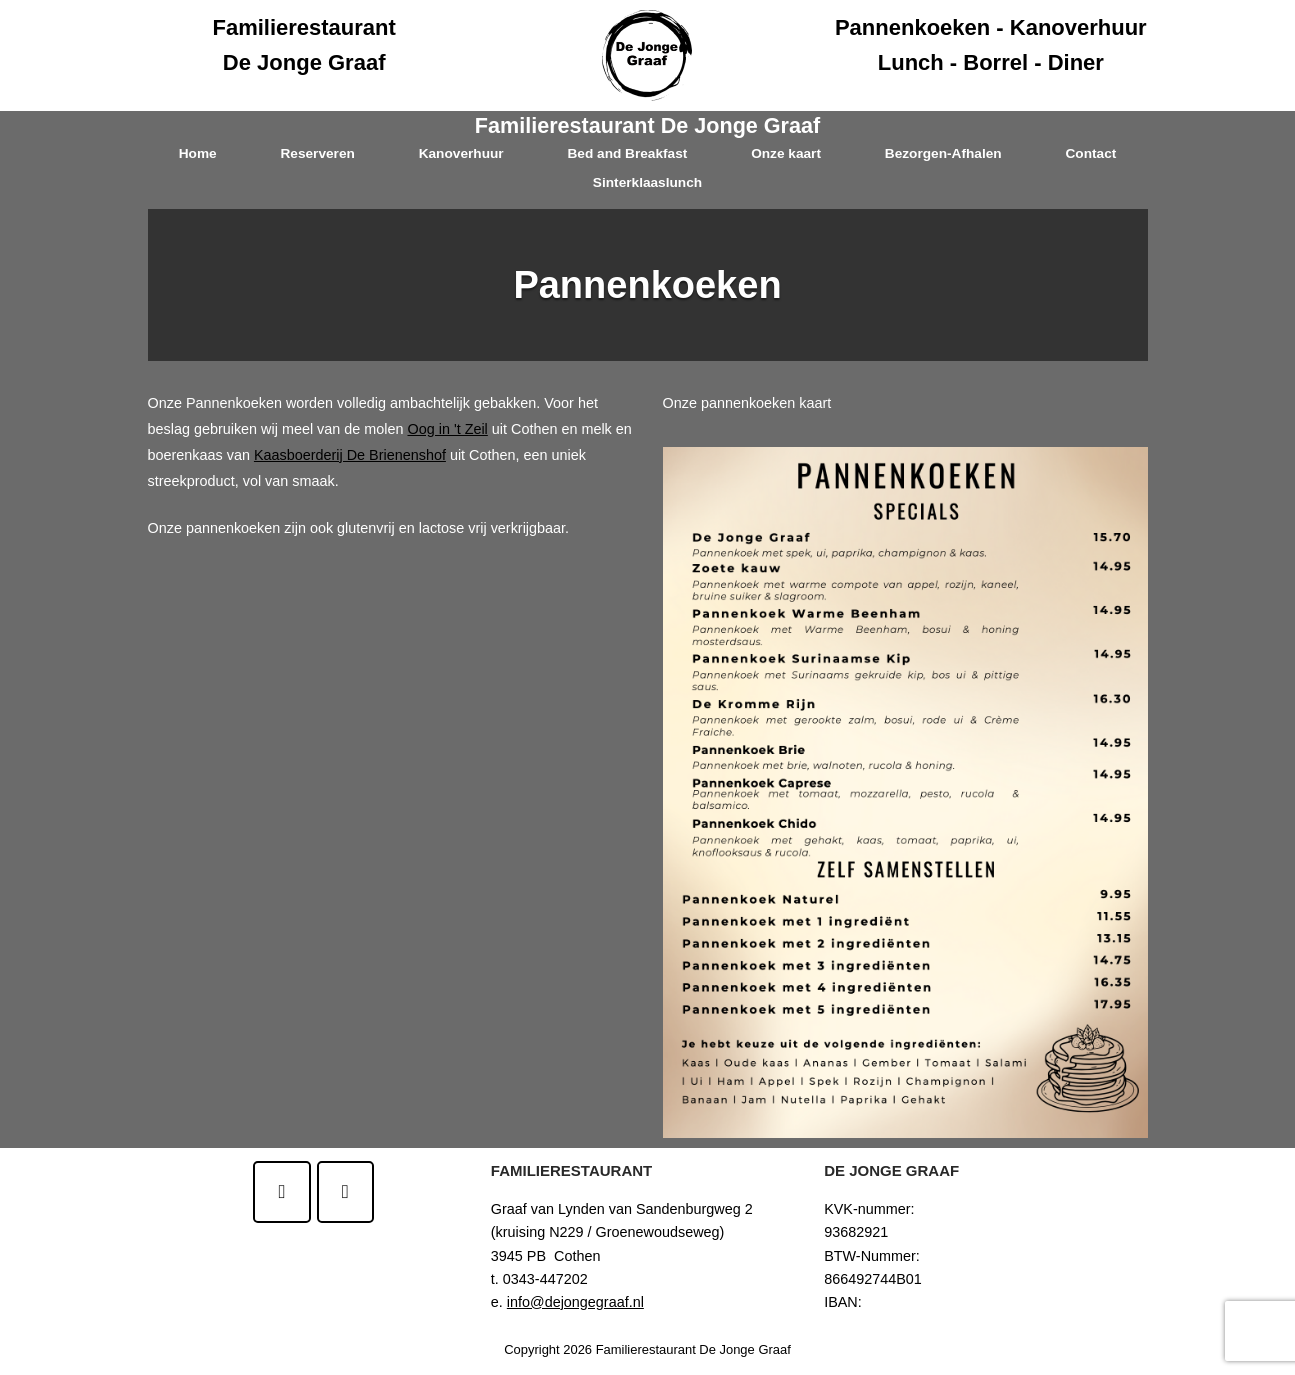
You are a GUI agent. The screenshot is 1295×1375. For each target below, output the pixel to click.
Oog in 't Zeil (447, 429)
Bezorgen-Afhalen (943, 153)
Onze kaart (786, 153)
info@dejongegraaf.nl (575, 1302)
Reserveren (317, 153)
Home (198, 153)
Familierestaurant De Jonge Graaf (647, 125)
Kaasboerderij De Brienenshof (350, 455)
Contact (1090, 153)
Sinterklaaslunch (647, 182)
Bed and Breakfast (627, 153)
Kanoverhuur (461, 153)
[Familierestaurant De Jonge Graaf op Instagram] (345, 1191)
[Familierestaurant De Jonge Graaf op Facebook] (281, 1191)
